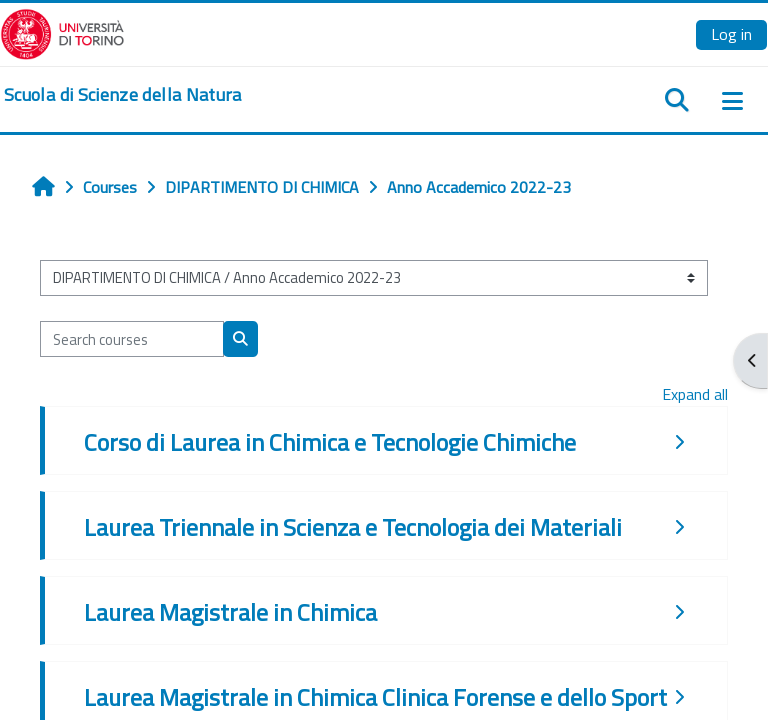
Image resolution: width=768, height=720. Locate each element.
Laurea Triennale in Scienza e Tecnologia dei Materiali (353, 527)
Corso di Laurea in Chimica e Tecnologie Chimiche (330, 442)
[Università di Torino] (62, 32)
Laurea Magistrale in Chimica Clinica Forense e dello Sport (375, 697)
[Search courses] (132, 339)
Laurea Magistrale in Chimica (230, 612)
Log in (731, 34)
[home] (123, 95)
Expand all (695, 394)
